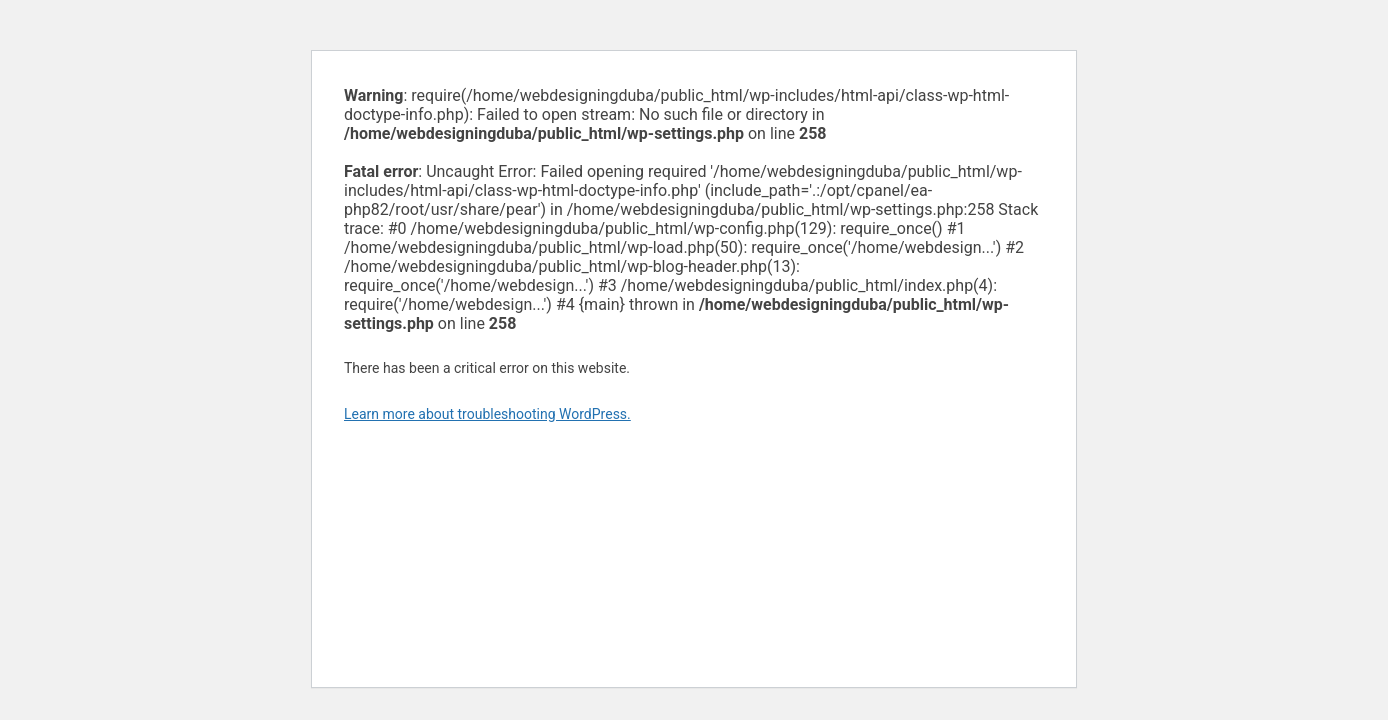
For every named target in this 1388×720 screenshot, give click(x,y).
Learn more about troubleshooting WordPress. (487, 414)
